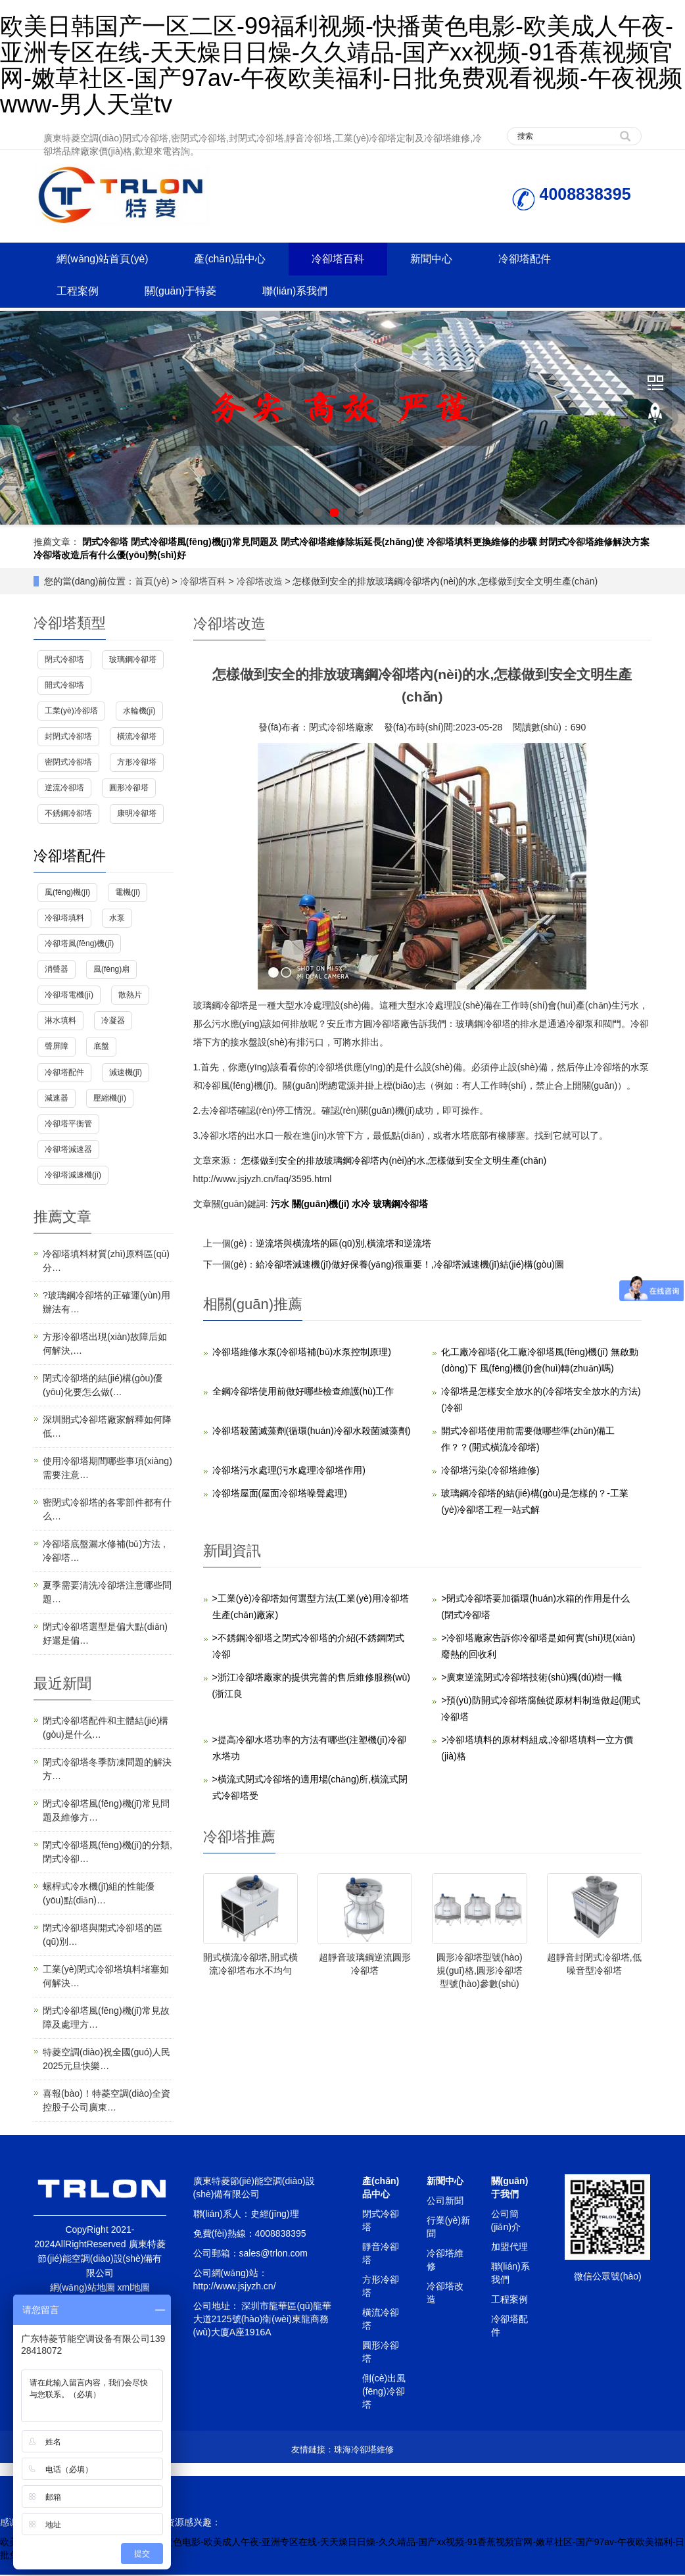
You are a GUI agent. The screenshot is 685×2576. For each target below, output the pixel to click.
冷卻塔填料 (64, 919)
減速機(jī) (125, 1073)
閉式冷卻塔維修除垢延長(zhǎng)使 (352, 542)
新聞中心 (442, 258)
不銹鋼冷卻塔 (68, 814)
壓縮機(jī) (109, 1099)
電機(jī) (127, 892)
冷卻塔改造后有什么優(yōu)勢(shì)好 (110, 555)
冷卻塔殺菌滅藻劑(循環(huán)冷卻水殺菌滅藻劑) (311, 1431)
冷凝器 (113, 1021)
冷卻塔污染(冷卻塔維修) (490, 1471)
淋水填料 (60, 1021)
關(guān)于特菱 (185, 291)
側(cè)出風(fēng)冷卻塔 (384, 2392)
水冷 (362, 1204)
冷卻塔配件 (537, 258)
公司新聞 (445, 2202)
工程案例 (79, 291)
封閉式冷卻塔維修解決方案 (594, 542)
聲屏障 (56, 1047)
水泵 (117, 919)
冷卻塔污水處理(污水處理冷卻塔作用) (289, 1471)
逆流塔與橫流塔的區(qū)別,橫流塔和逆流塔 (343, 1244)
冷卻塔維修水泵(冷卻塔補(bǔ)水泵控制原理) (301, 1352)
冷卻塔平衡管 (68, 1125)
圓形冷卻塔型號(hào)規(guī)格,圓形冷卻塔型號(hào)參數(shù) (480, 1971)
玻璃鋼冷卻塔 (400, 1204)
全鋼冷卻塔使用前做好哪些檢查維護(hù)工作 (303, 1392)
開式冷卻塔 (64, 686)
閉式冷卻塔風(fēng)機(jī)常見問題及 (204, 542)
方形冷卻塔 (136, 763)
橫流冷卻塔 (136, 737)
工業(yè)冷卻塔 (71, 712)
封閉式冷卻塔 (68, 737)
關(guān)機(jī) (322, 1204)
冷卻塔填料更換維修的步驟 (482, 542)
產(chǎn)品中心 (235, 258)
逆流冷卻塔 (64, 789)
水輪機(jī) (139, 712)
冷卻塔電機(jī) (69, 996)
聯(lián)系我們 (302, 291)
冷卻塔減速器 (68, 1150)
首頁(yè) (152, 582)
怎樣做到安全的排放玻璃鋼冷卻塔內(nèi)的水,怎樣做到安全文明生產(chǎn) (393, 1161)
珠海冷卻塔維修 (364, 2451)
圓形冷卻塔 (129, 789)
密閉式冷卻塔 (68, 763)
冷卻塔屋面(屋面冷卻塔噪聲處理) (279, 1494)
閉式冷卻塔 (105, 542)
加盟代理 (509, 2248)
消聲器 (56, 970)
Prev (17, 418)
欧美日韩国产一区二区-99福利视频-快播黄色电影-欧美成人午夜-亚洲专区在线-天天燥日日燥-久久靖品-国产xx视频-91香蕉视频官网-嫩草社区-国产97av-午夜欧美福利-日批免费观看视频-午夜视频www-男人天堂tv (341, 65)
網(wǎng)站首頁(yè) (104, 258)
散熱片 (130, 996)
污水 (281, 1204)
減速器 (56, 1099)
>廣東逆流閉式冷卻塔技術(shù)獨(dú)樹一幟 (531, 1678)
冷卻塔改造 (260, 582)
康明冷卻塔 (136, 814)
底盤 (101, 1047)
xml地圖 (134, 2288)
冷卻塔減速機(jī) (73, 1176)
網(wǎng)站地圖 (82, 2288)
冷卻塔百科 (345, 258)
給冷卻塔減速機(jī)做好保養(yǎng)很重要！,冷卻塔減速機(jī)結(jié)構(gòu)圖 (409, 1265)
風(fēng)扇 (111, 970)
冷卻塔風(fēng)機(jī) (79, 944)
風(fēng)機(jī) (67, 892)
